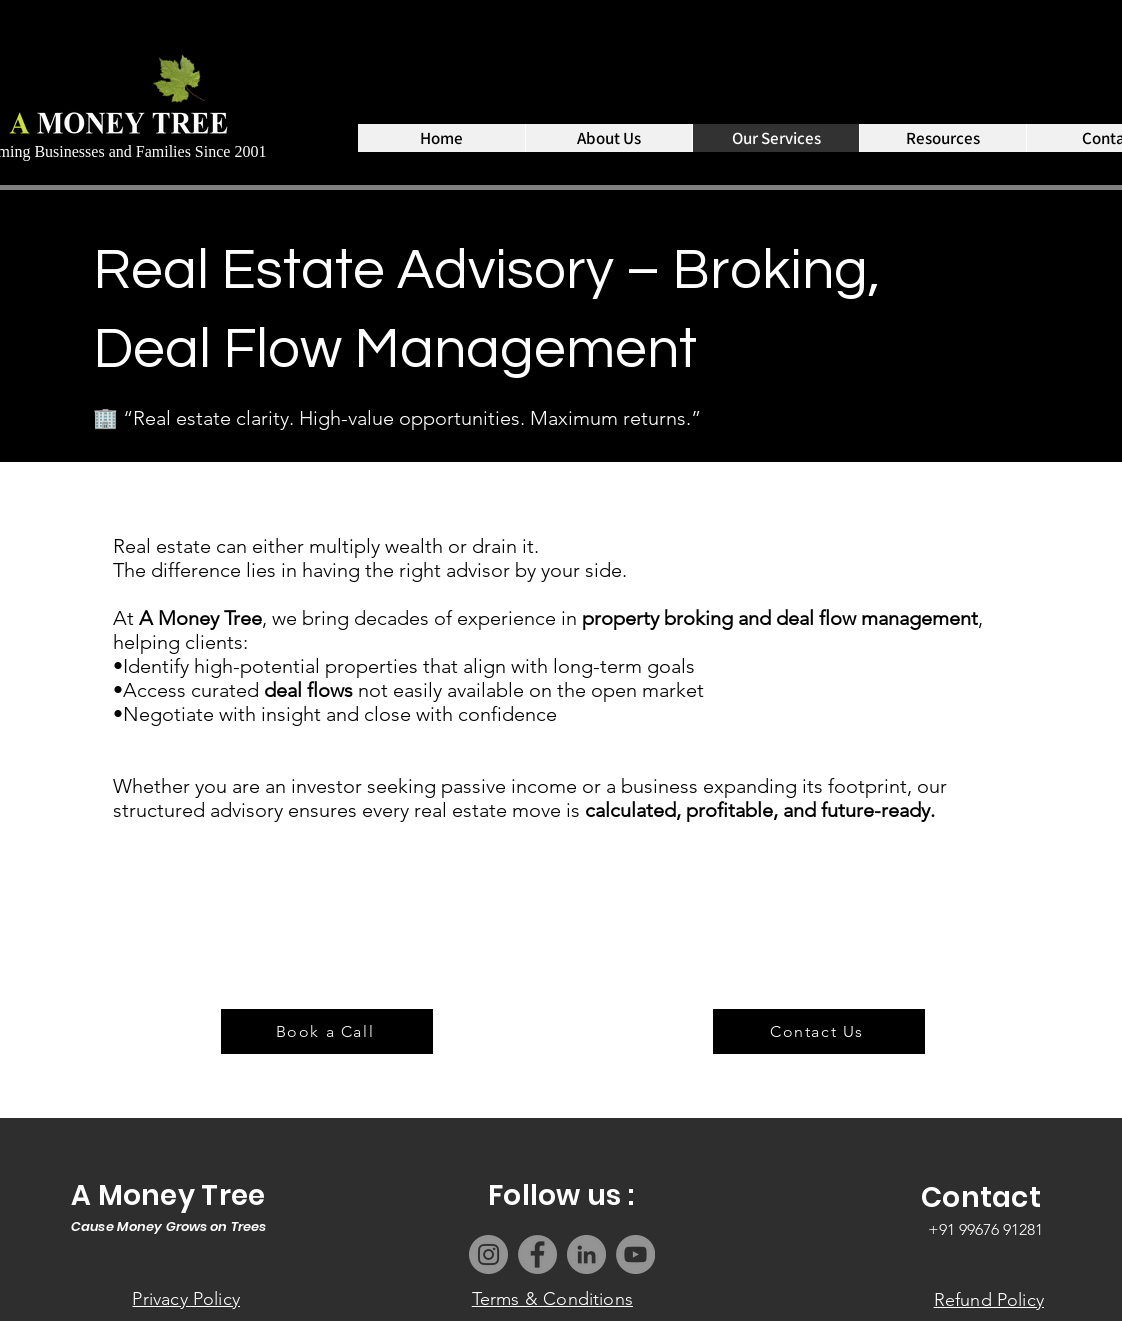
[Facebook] (537, 1254)
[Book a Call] (327, 1031)
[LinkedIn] (586, 1254)
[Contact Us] (819, 1031)
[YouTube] (635, 1254)
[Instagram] (488, 1254)
